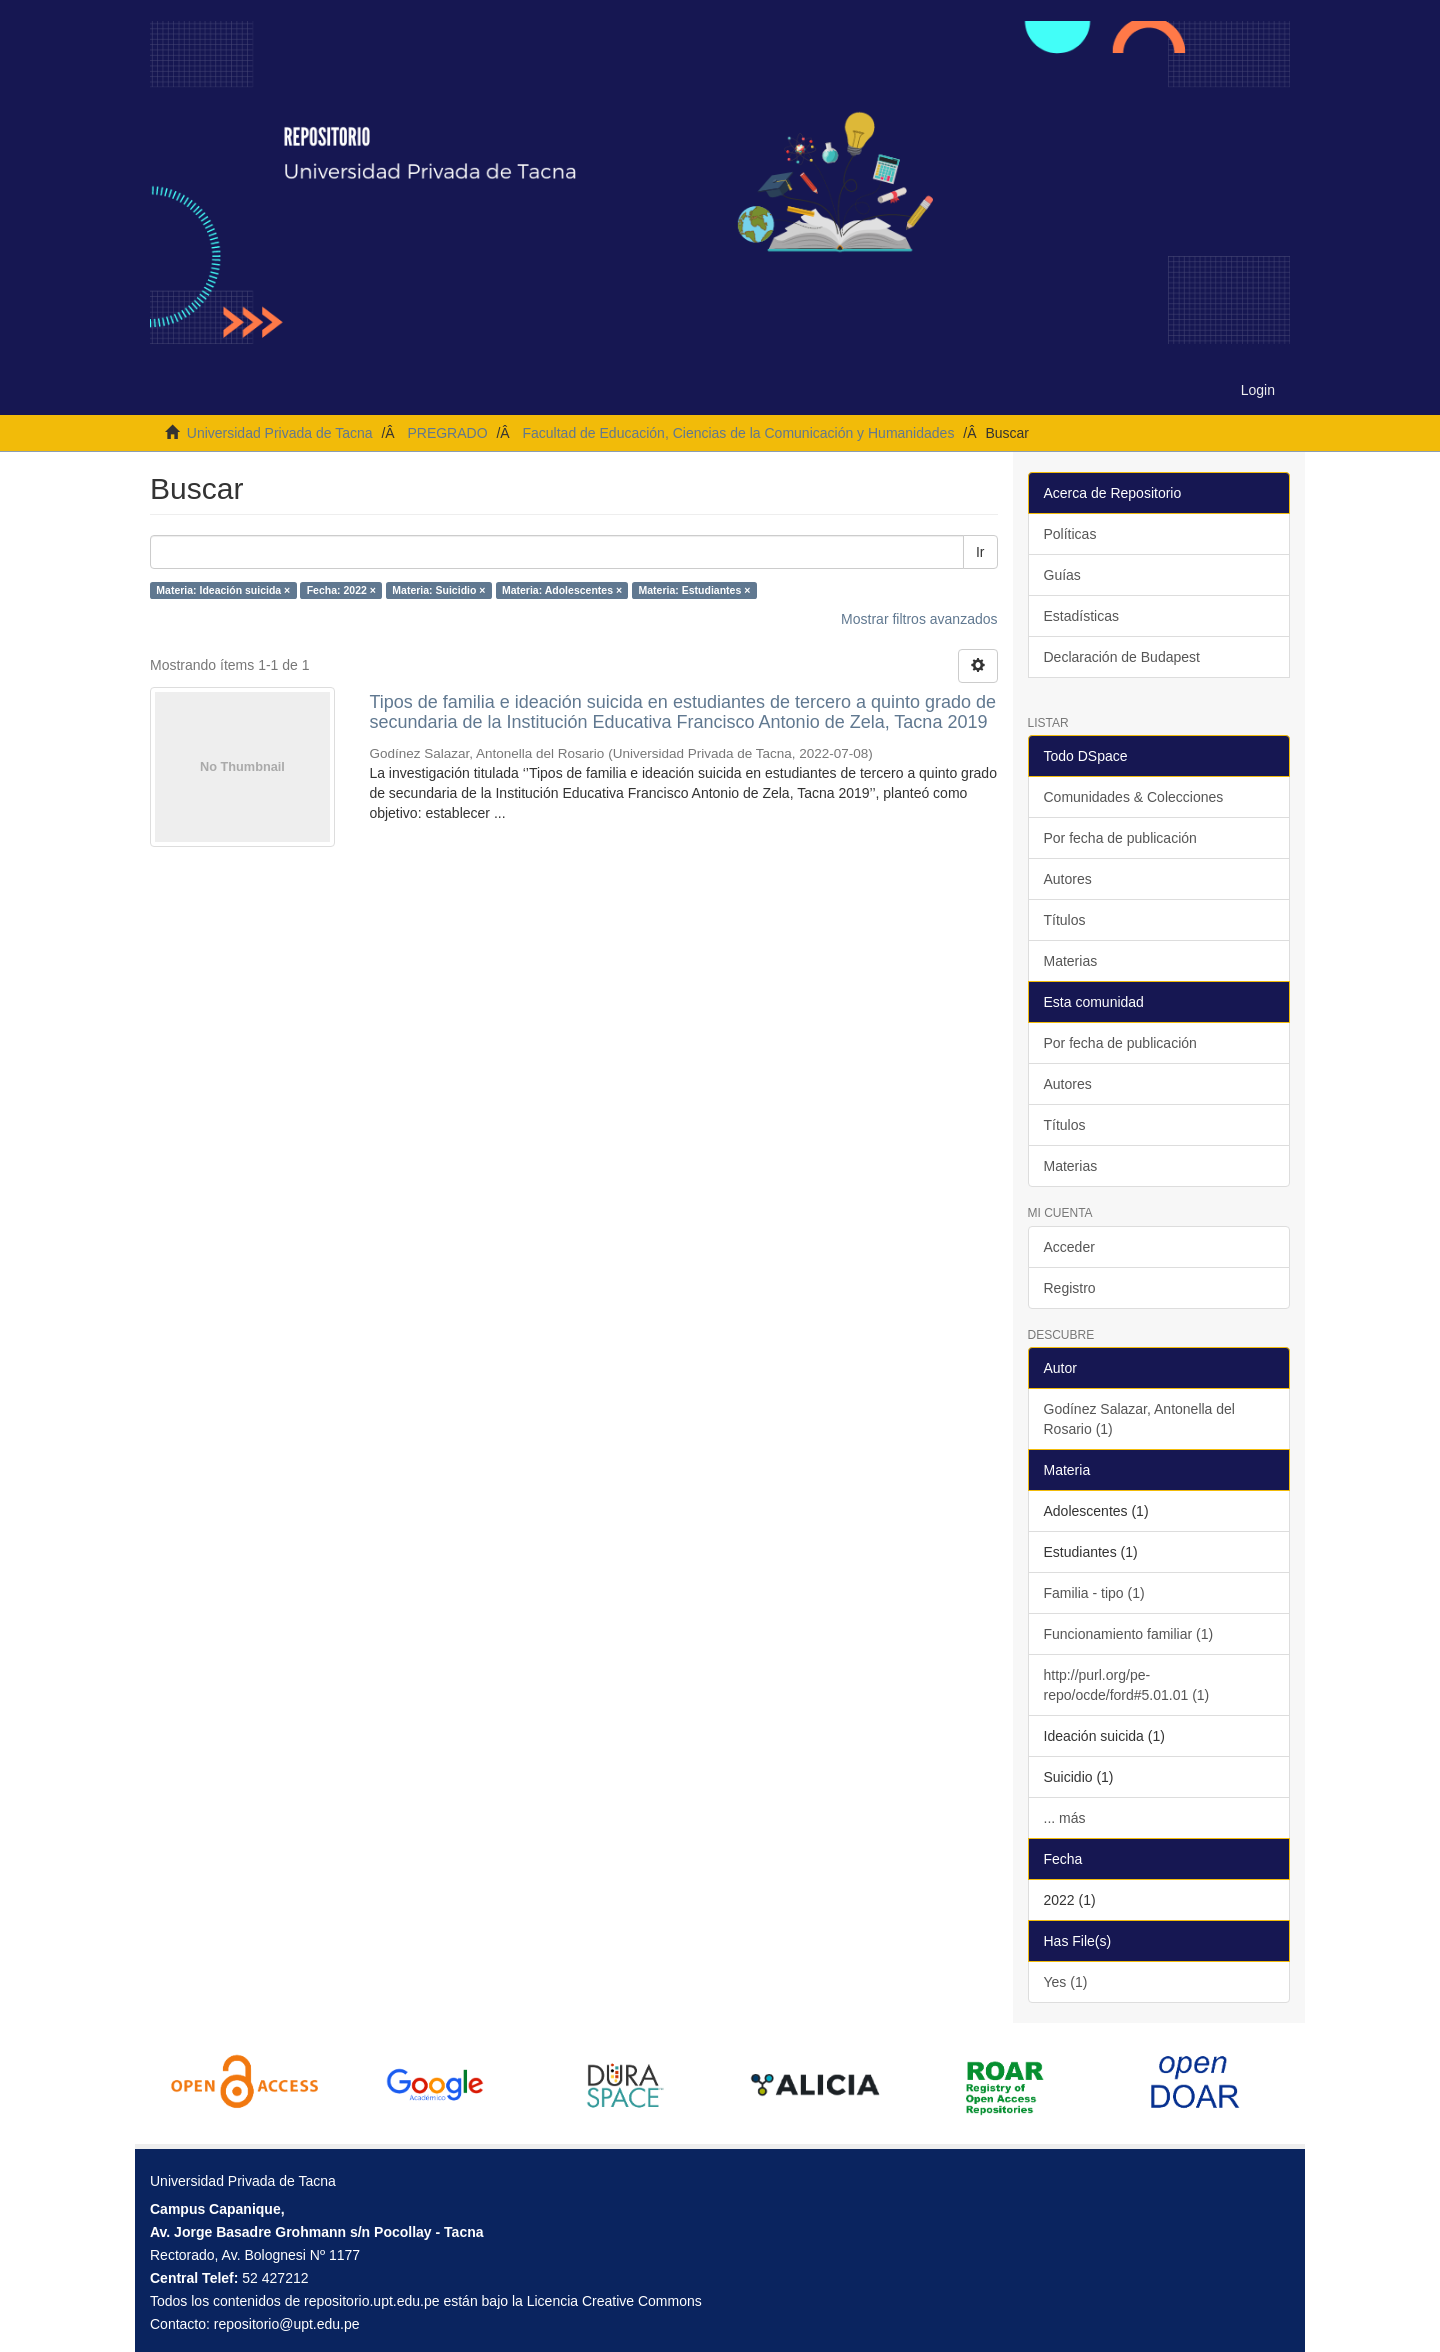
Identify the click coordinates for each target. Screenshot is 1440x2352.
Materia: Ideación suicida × (223, 590)
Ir (980, 552)
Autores (1068, 879)
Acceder (1069, 1247)
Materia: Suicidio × (438, 590)
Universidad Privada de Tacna (280, 433)
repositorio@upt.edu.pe (287, 2324)
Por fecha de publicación (1120, 838)
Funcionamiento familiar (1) (1129, 1634)
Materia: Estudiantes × (695, 590)
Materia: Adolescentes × (562, 590)
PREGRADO (447, 433)
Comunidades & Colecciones (1134, 797)
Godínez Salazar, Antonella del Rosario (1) (1139, 1419)
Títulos (1065, 920)
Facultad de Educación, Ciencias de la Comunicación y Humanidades (738, 433)
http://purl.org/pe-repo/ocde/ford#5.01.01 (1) (1127, 1685)
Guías (1062, 575)
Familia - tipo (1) (1094, 1593)
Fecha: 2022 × (341, 590)
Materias (1071, 961)
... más (1065, 1818)
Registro (1070, 1288)
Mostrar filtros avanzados (919, 619)
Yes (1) (1066, 1982)
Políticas (1070, 534)
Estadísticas (1081, 616)
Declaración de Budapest (1122, 657)
